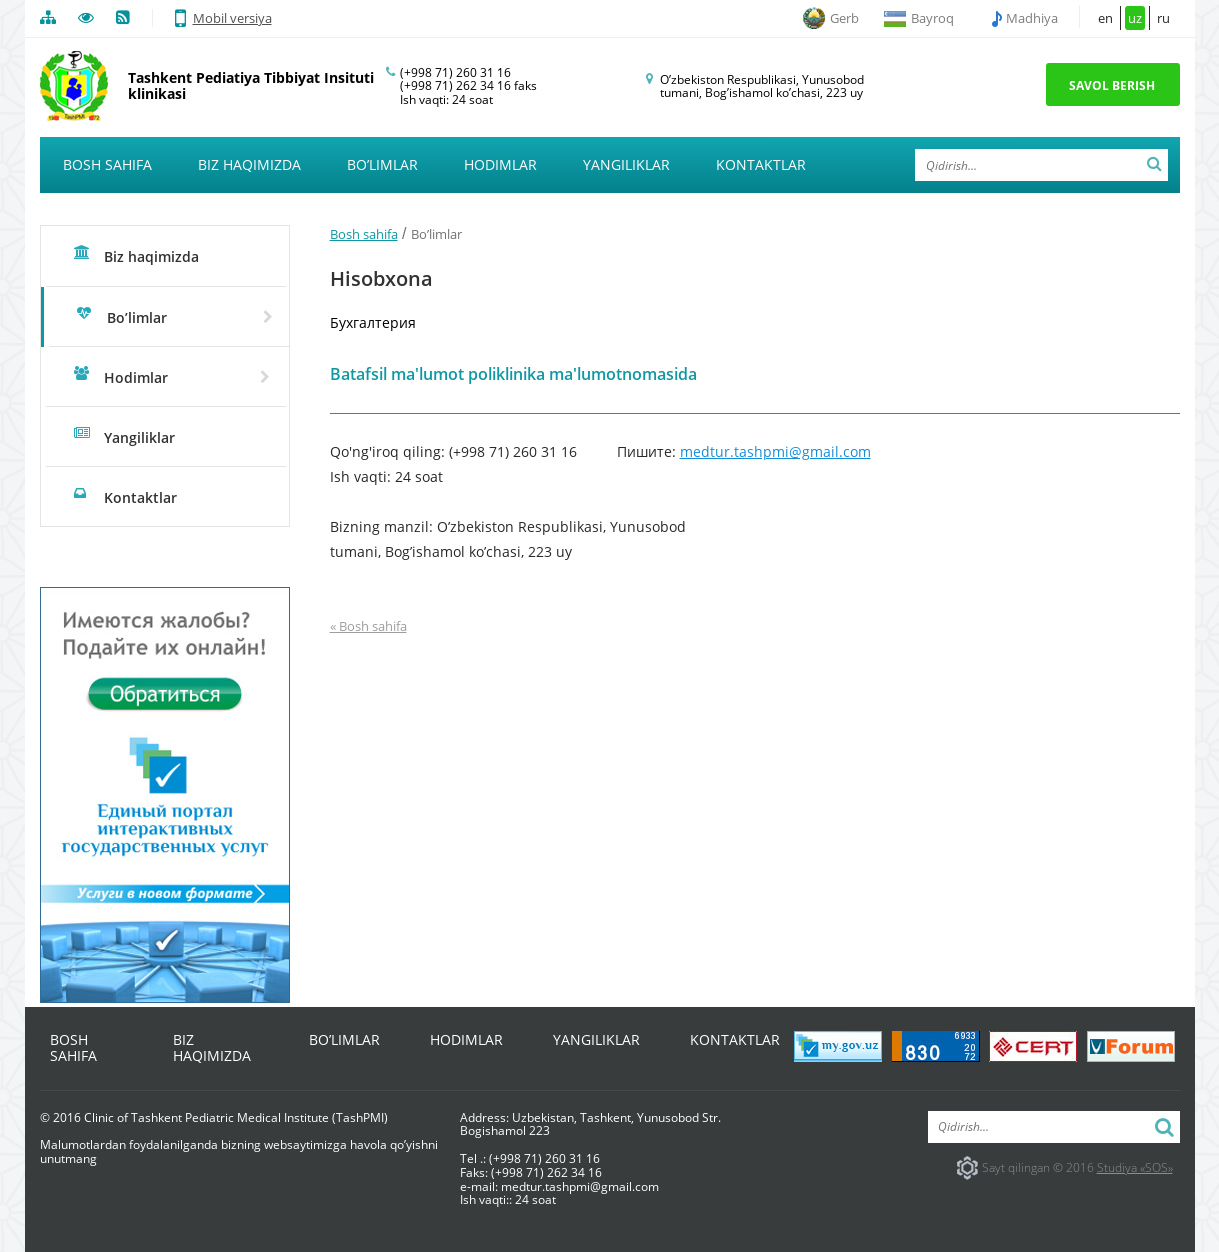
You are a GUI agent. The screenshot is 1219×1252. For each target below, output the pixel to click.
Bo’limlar (382, 164)
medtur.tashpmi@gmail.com (775, 451)
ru (1163, 18)
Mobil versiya (223, 18)
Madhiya (1033, 18)
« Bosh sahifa (368, 626)
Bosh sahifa (107, 164)
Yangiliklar (626, 164)
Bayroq (932, 18)
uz (1135, 18)
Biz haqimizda (249, 164)
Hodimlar (500, 164)
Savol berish (1112, 85)
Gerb (844, 18)
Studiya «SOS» (1135, 1167)
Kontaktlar (761, 164)
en (1105, 18)
